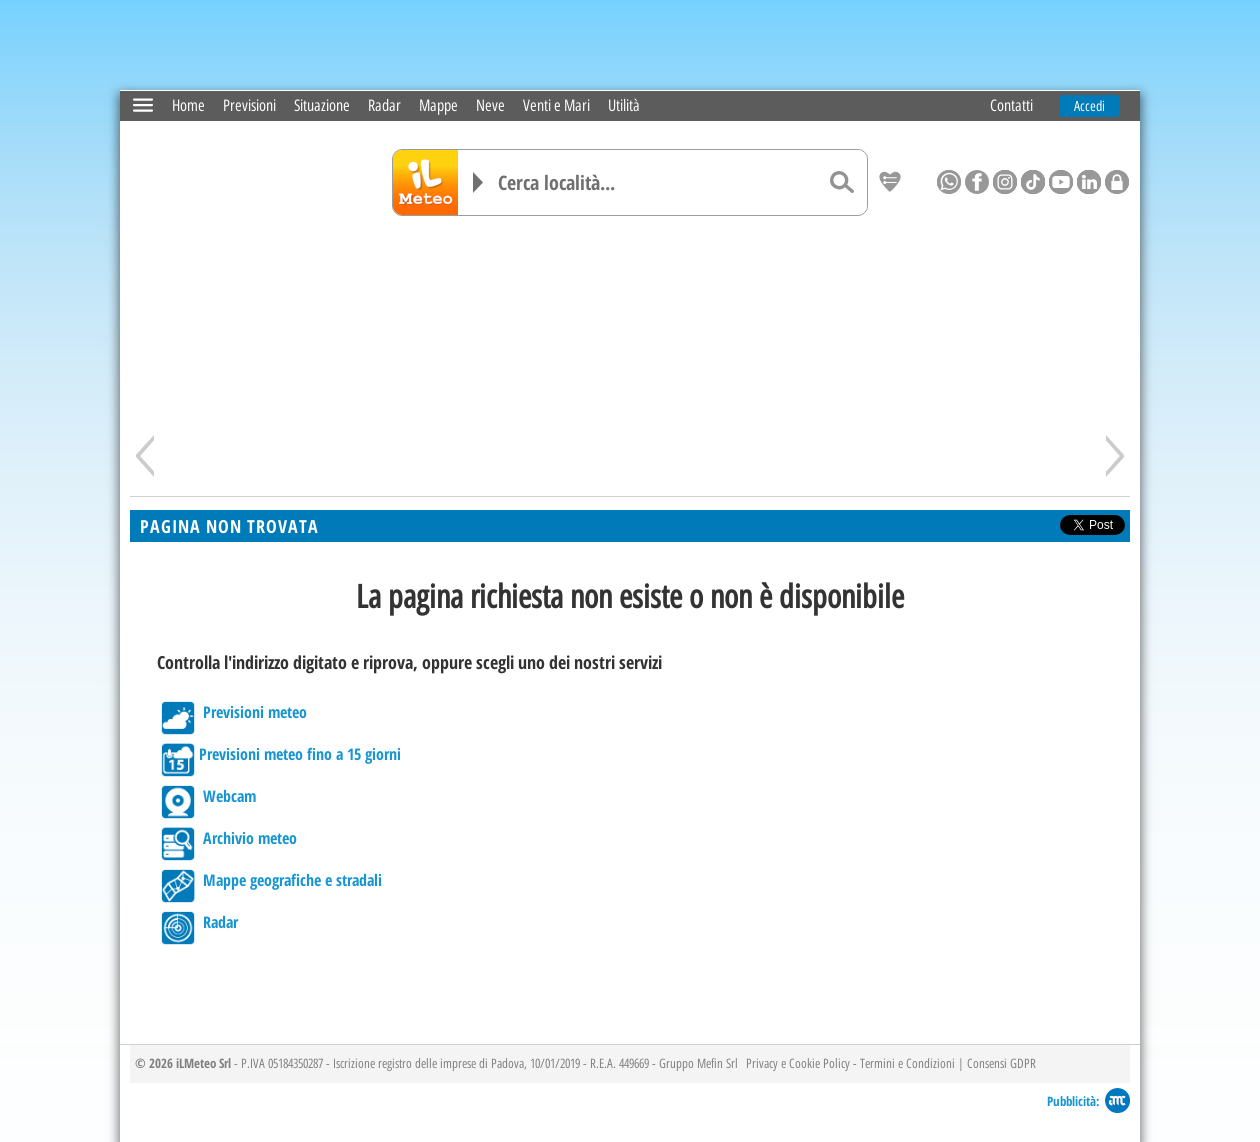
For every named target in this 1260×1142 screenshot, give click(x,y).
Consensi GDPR (1001, 1062)
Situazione (322, 104)
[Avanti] (1115, 455)
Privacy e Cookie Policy (798, 1062)
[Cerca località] (657, 181)
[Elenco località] (478, 181)
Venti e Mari (556, 104)
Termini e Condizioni (907, 1062)
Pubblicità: (1073, 1099)
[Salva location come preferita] (890, 182)
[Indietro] (145, 455)
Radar (384, 104)
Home (188, 104)
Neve (490, 104)
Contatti (1011, 104)
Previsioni (249, 104)
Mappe (438, 104)
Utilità (624, 104)
